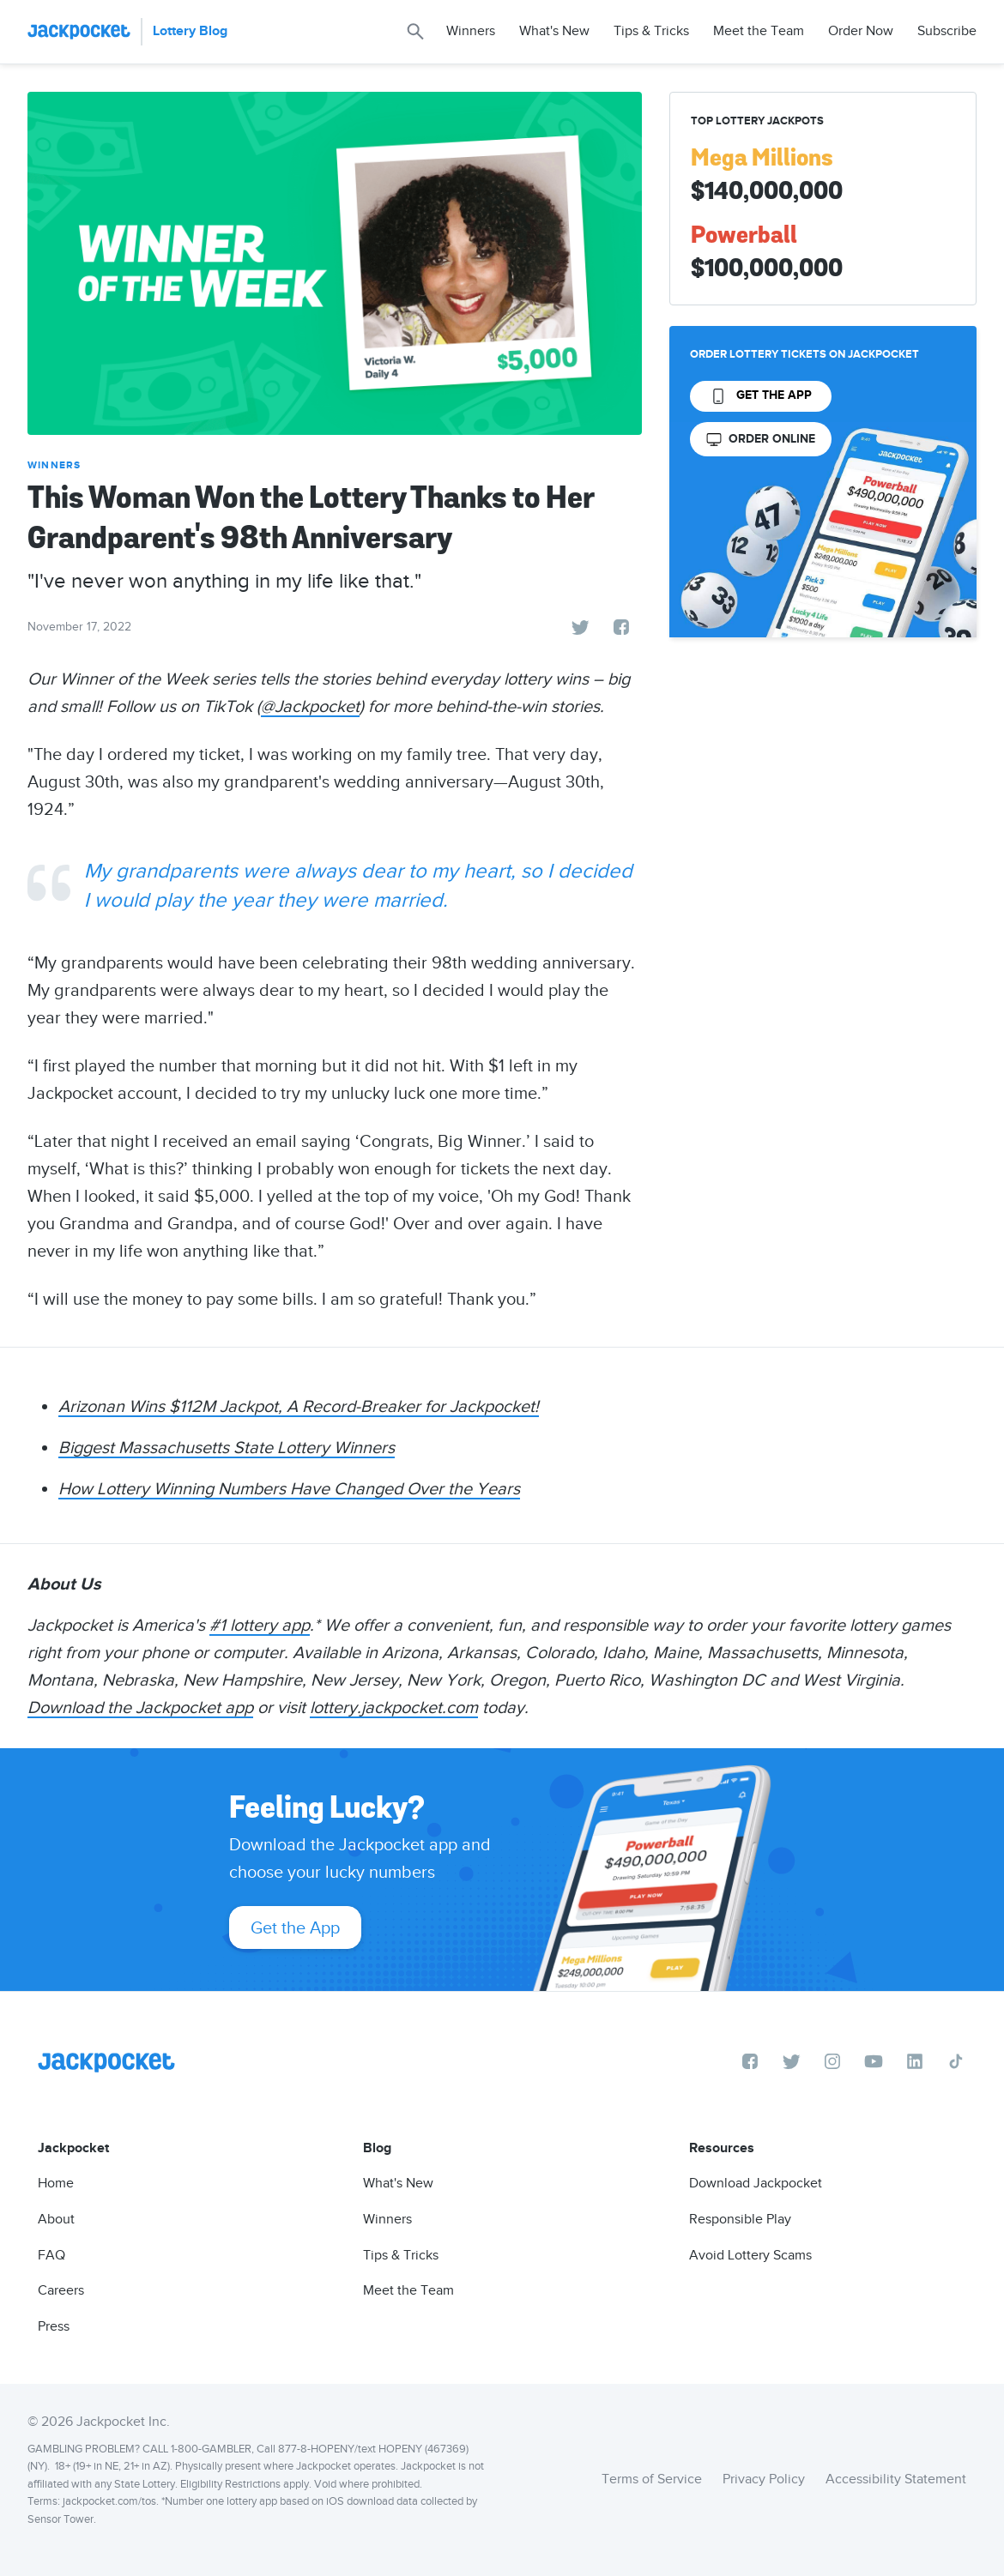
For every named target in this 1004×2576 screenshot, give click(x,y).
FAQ (51, 2255)
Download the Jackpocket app (140, 1707)
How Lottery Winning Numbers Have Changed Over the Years (289, 1488)
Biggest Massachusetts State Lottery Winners (226, 1447)
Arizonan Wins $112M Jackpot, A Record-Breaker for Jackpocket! (298, 1406)
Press (54, 2326)
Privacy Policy (764, 2479)
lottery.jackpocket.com (394, 1707)
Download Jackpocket (755, 2183)
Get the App (295, 1927)
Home (56, 2183)
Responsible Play (740, 2219)
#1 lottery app (259, 1624)
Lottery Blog (190, 31)
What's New (554, 31)
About (56, 2219)
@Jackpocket (310, 706)
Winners (470, 31)
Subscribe (947, 31)
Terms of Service (652, 2479)
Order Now (860, 31)
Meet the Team (758, 31)
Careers (61, 2290)
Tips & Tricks (651, 31)
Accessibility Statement (896, 2479)
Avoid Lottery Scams (750, 2255)
